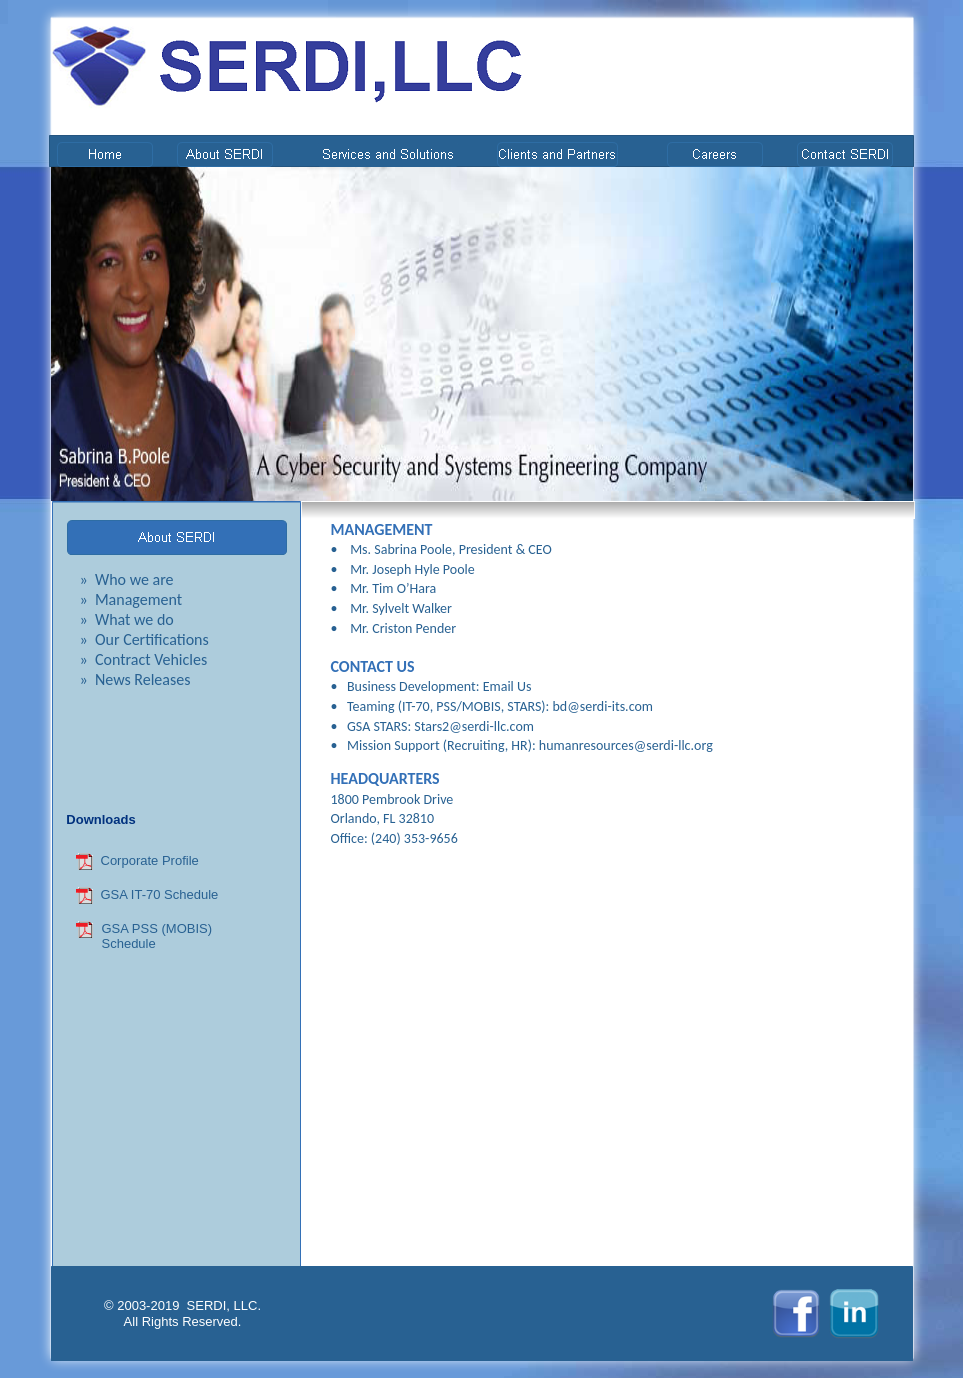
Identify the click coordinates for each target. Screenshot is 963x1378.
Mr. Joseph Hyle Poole (412, 569)
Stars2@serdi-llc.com (474, 726)
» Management (131, 599)
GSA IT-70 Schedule (160, 894)
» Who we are (127, 579)
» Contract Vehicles (144, 659)
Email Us (507, 686)
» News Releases (135, 679)
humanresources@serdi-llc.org (626, 745)
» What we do (127, 619)
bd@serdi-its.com (603, 706)
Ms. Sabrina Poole (401, 549)
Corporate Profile (150, 860)
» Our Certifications (144, 639)
